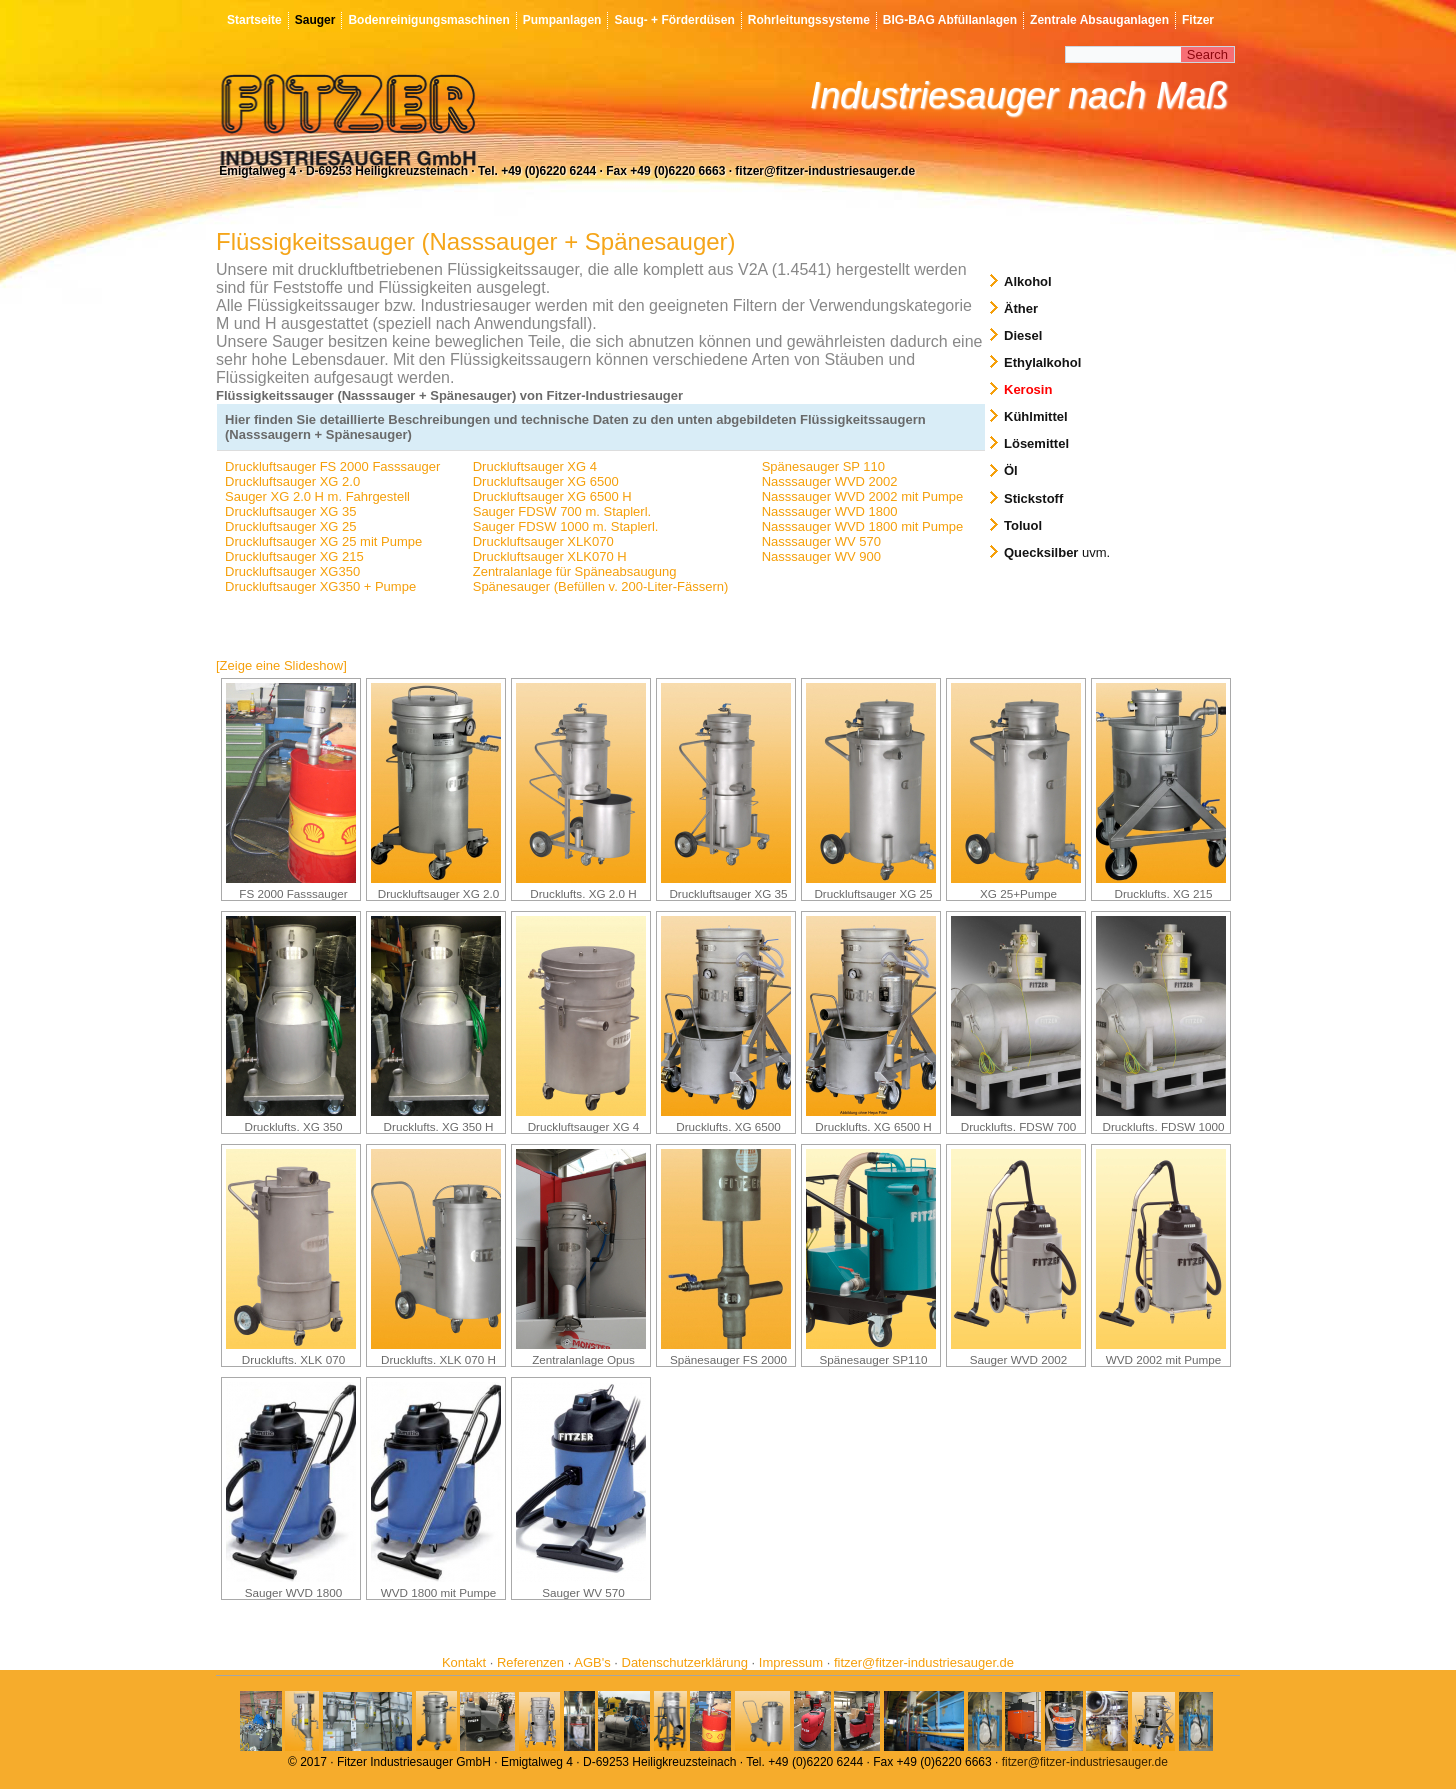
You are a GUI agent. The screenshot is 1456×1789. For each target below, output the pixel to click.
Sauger (315, 20)
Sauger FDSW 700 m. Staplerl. (562, 511)
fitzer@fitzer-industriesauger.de (924, 1662)
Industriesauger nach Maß (1019, 95)
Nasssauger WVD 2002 (830, 481)
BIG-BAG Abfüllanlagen (950, 20)
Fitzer (1198, 20)
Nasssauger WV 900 (821, 556)
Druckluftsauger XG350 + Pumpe (320, 586)
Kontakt (464, 1662)
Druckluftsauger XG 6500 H (552, 496)
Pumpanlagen (562, 20)
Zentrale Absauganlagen (1099, 20)
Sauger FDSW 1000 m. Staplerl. (566, 526)
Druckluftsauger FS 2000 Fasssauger (332, 466)
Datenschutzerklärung (685, 1662)
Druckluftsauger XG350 (292, 571)
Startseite (254, 20)
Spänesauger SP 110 (823, 466)
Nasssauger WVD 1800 (830, 511)
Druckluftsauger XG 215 (294, 556)
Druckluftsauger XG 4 (535, 466)
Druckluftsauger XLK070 (543, 541)
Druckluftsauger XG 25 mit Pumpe (323, 541)
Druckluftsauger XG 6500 (546, 481)
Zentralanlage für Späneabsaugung (575, 571)
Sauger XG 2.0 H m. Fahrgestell (317, 496)
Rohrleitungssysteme (809, 20)
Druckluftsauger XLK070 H (550, 556)
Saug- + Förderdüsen (674, 20)
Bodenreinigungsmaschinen (428, 20)
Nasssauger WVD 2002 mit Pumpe (863, 496)
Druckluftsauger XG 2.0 (292, 481)
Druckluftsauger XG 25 (291, 526)
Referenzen (530, 1662)
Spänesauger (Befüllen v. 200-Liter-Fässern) (601, 586)
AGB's (592, 1662)
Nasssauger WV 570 (821, 541)
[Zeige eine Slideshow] (281, 665)
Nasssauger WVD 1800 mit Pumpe (863, 526)
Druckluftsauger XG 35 (291, 511)
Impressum (791, 1662)
